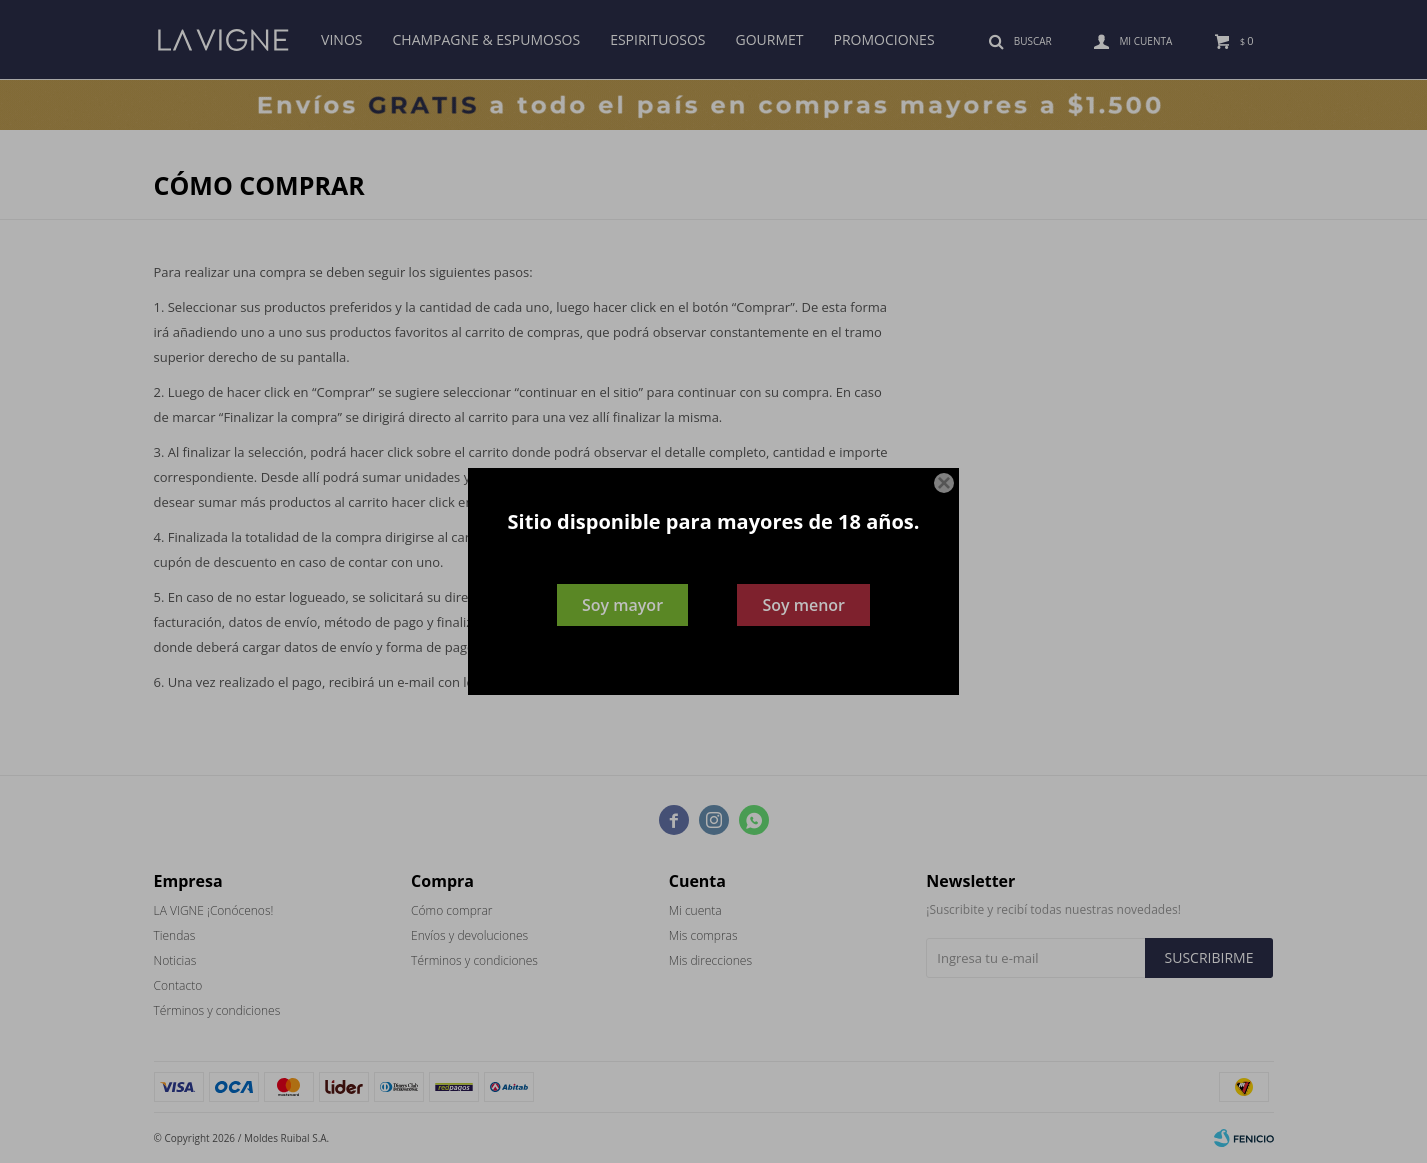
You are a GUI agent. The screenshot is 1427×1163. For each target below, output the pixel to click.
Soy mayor (622, 605)
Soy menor (803, 605)
